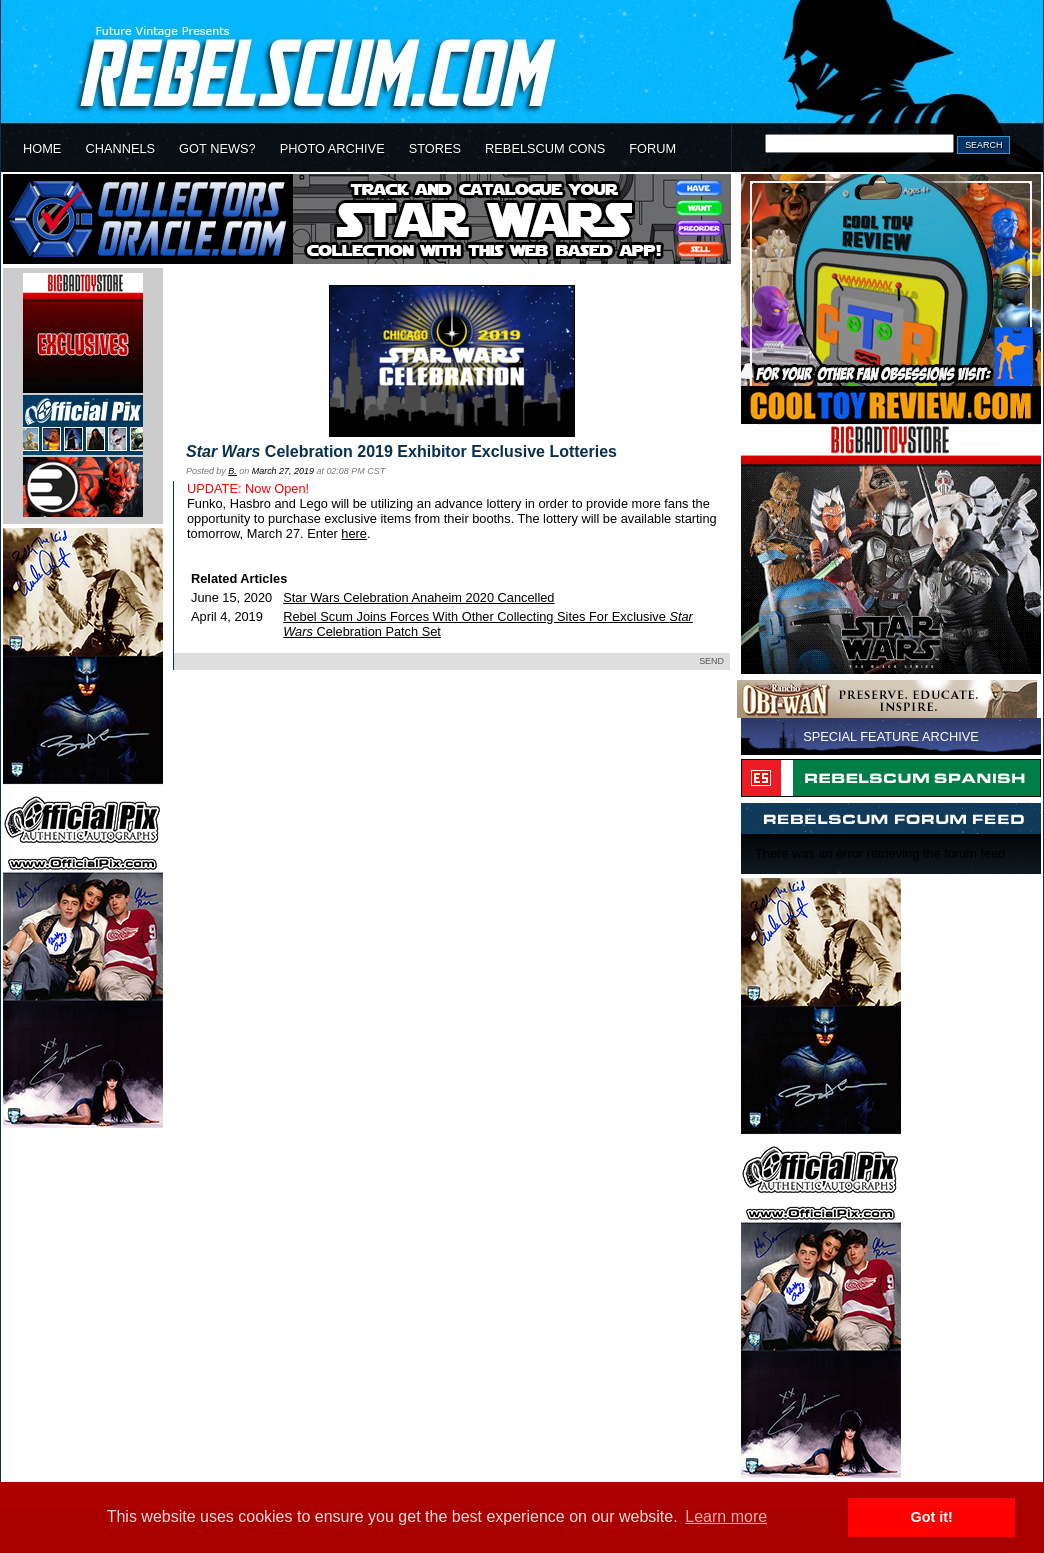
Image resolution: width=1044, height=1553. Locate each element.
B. (232, 471)
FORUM (652, 148)
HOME (42, 148)
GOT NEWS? (217, 148)
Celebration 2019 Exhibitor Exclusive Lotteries (401, 451)
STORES (435, 148)
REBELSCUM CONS (545, 148)
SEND (711, 661)
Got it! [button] (932, 1517)
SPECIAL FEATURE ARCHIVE (891, 736)
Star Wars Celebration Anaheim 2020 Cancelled (418, 597)
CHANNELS (120, 148)
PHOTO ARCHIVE (332, 148)
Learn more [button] (726, 1516)
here (354, 533)
